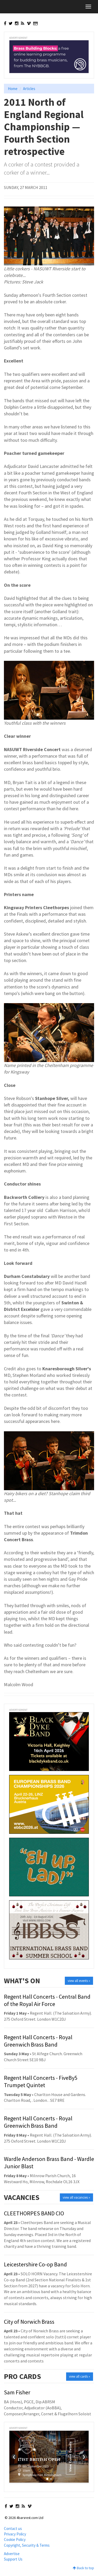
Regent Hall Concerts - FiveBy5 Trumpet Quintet (40, 2081)
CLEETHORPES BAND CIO (34, 2213)
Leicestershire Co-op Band (35, 2264)
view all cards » (79, 2376)
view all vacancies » (76, 2197)
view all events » (79, 1981)
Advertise (12, 2553)
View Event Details (70, 2456)
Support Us (13, 2559)
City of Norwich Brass (29, 2321)
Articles (29, 88)
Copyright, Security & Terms (27, 2545)
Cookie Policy (15, 2539)
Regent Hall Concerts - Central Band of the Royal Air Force (47, 2000)
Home (13, 88)
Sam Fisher (17, 2392)
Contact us (13, 2528)
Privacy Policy (15, 2534)
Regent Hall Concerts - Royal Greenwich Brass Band (38, 2040)
